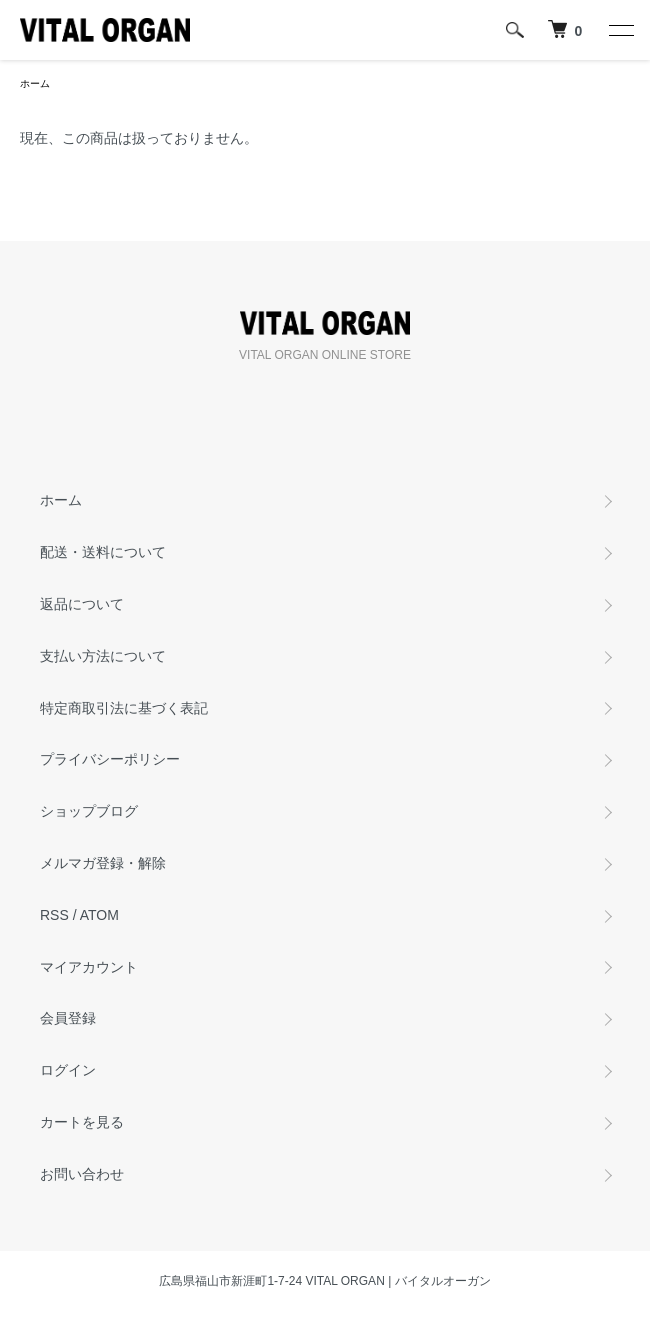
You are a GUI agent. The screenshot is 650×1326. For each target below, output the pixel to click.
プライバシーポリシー (110, 759)
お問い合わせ (82, 1174)
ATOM (99, 915)
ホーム (35, 83)
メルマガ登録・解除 (103, 863)
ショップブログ (89, 811)
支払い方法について (103, 656)
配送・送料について (103, 552)
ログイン (68, 1070)
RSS (54, 915)
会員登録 (68, 1018)
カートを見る (82, 1122)
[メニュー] (620, 30)
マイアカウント (89, 967)
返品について (82, 604)
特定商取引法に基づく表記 (124, 708)
